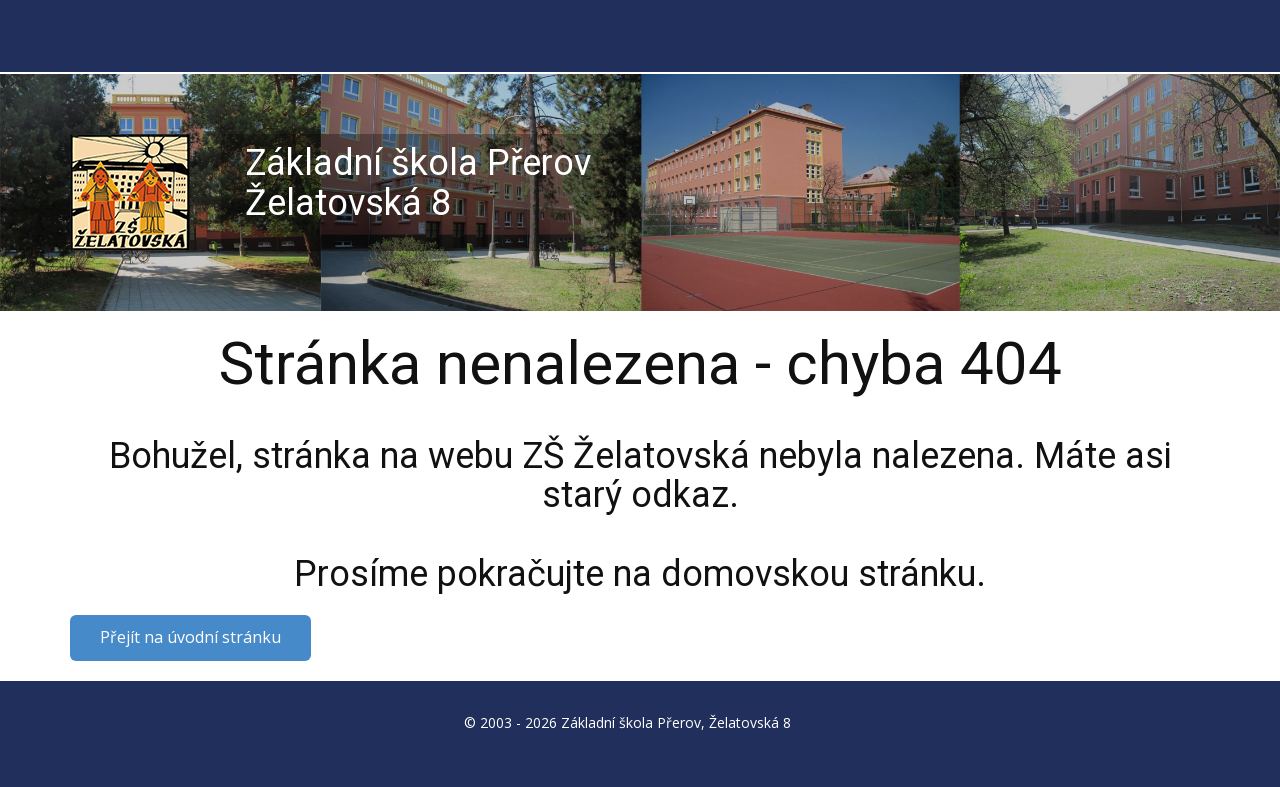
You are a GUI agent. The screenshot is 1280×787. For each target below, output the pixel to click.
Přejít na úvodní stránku (190, 637)
